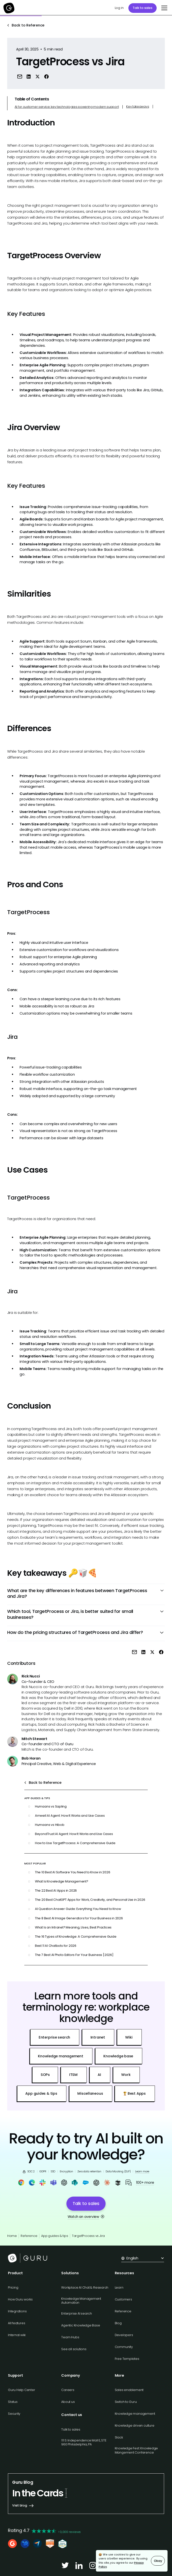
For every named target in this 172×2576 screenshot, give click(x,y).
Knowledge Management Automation (81, 2301)
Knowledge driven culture (134, 2425)
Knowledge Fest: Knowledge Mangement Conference (136, 2450)
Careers (67, 2390)
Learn (119, 2287)
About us (68, 2402)
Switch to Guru (126, 2402)
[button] (163, 8)
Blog (118, 2323)
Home (12, 2236)
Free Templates (127, 2359)
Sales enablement (129, 2390)
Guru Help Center (21, 2390)
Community (124, 2347)
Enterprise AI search (76, 2313)
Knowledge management (135, 2414)
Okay (158, 2561)
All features (16, 2323)
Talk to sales (142, 8)
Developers (124, 2335)
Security (14, 2414)
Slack (119, 2437)
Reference (29, 2236)
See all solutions (73, 2349)
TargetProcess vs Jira (88, 2236)
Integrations (17, 2311)
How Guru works (20, 2299)
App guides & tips (54, 2236)
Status (13, 2402)
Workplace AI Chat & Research (84, 2287)
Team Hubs (70, 2337)
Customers (123, 2299)
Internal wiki (17, 2335)
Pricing (13, 2287)
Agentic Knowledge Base (80, 2325)
